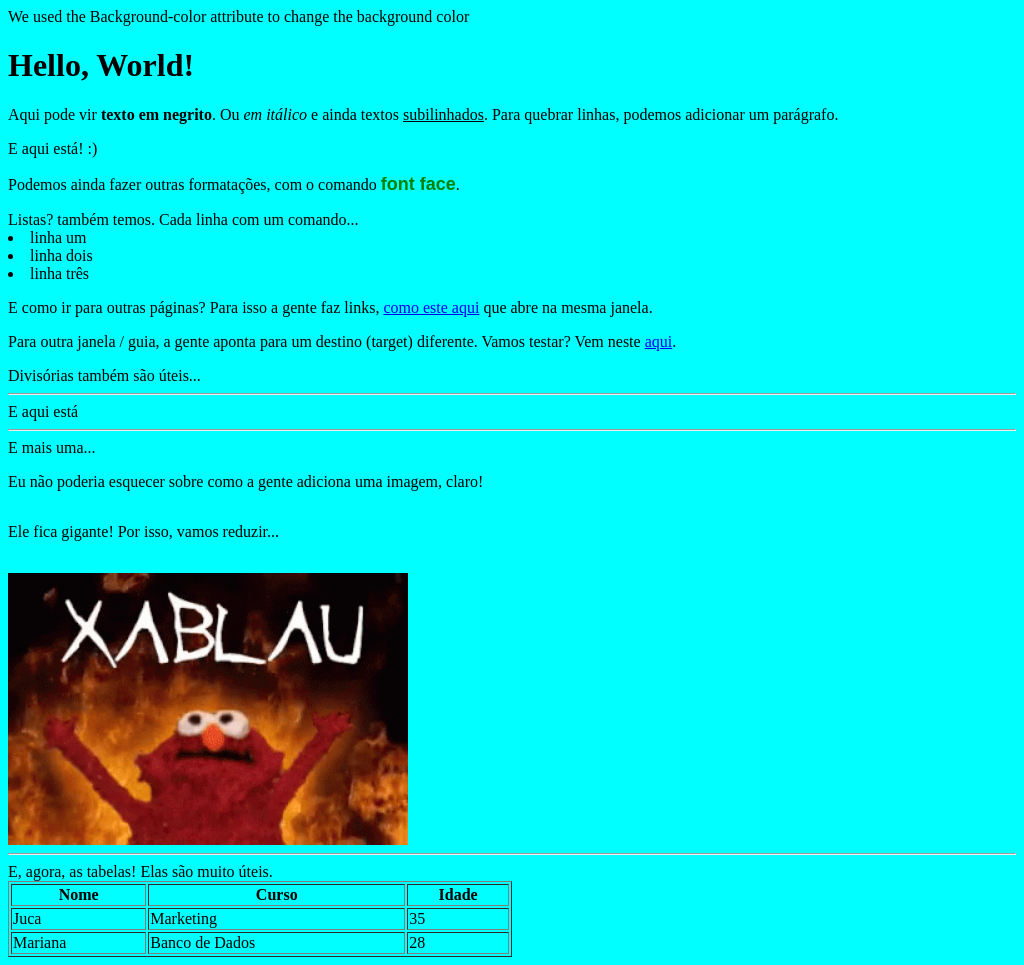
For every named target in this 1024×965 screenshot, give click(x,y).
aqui (659, 341)
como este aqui (431, 307)
